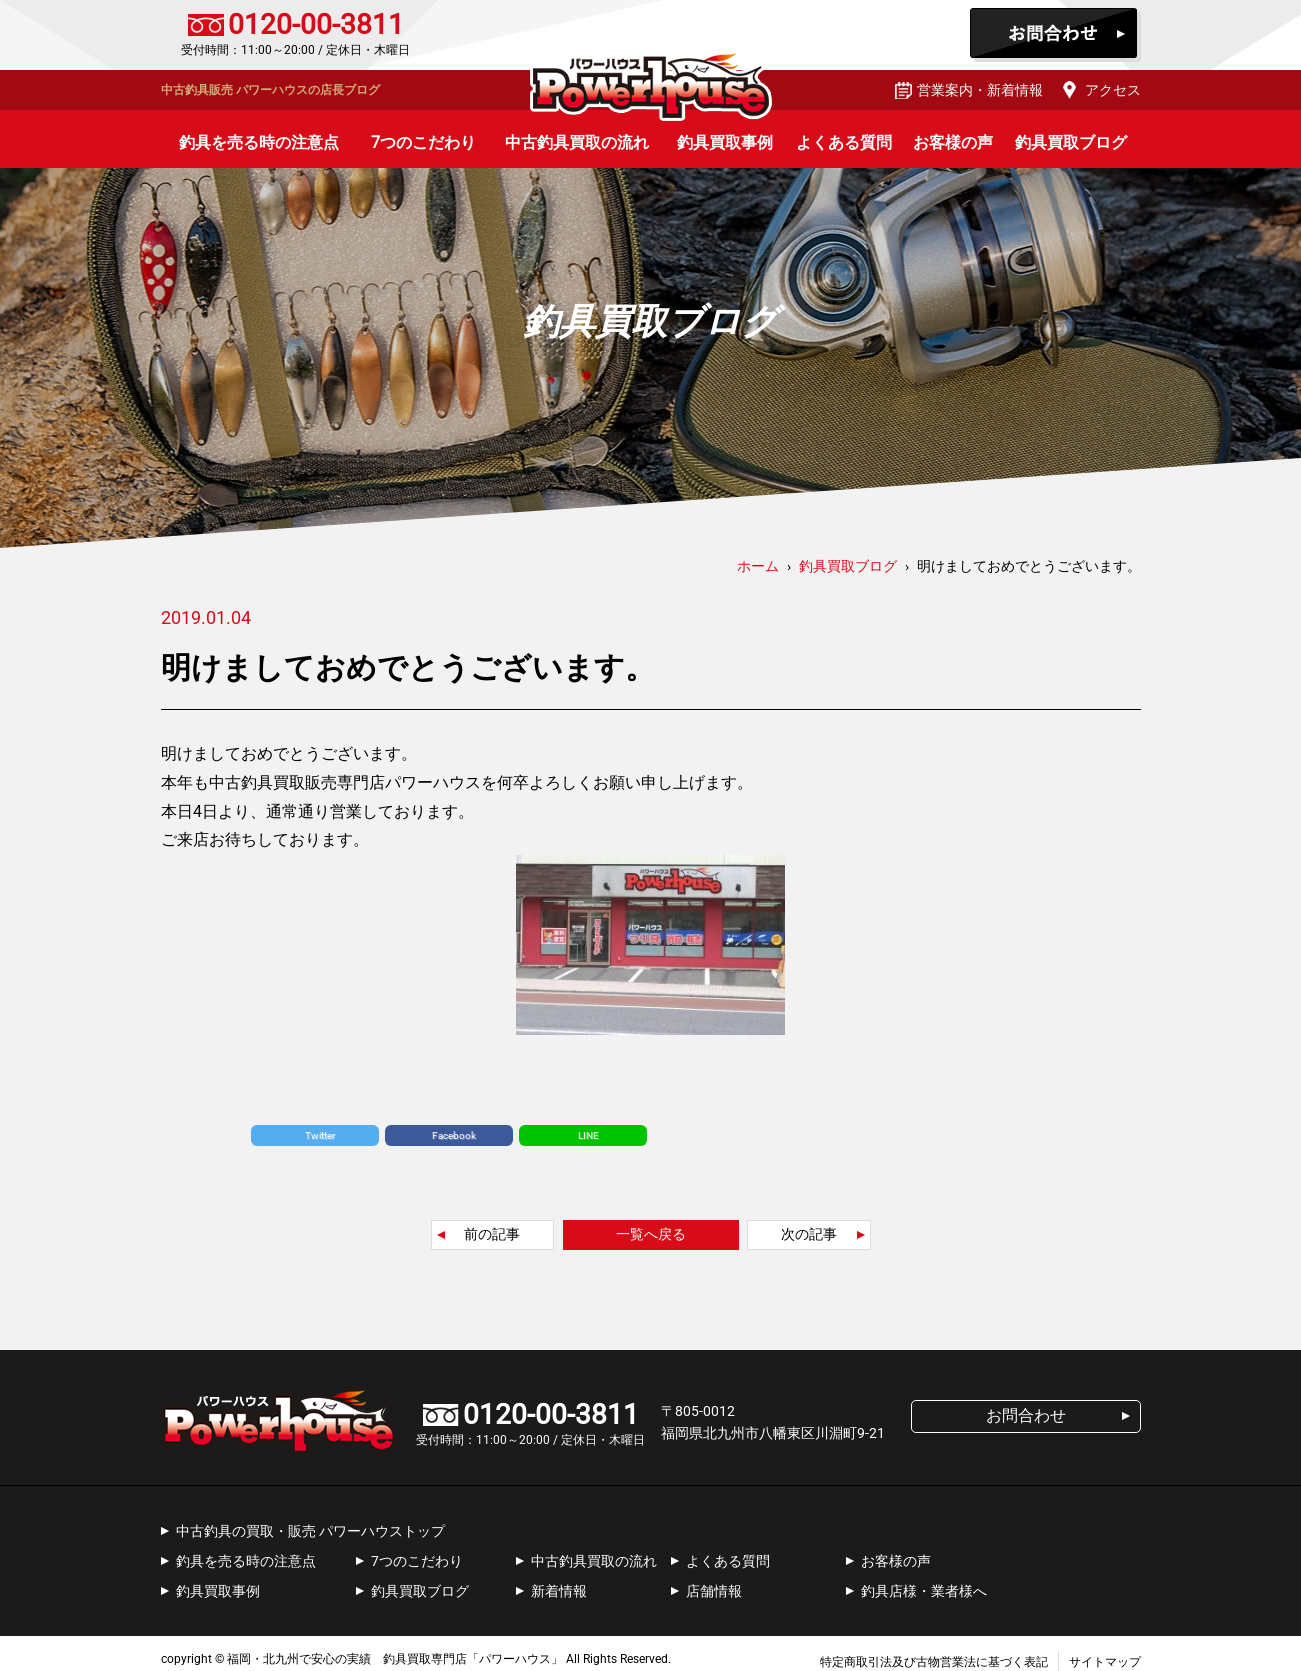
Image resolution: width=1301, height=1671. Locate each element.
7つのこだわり (423, 142)
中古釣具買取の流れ (577, 142)
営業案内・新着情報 (980, 90)
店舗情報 (714, 1591)
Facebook (454, 1135)
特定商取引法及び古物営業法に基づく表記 (934, 1662)
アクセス (1113, 90)
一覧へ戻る (651, 1234)
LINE (588, 1135)
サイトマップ (1105, 1662)
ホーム (758, 566)
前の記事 (492, 1234)
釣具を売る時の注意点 (259, 142)
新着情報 (559, 1591)
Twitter (320, 1135)
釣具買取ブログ (1071, 142)
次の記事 (809, 1234)
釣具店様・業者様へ (924, 1591)
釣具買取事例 (725, 142)
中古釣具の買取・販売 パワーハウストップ (310, 1531)
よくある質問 (844, 142)
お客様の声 (953, 142)
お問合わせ (1055, 35)
